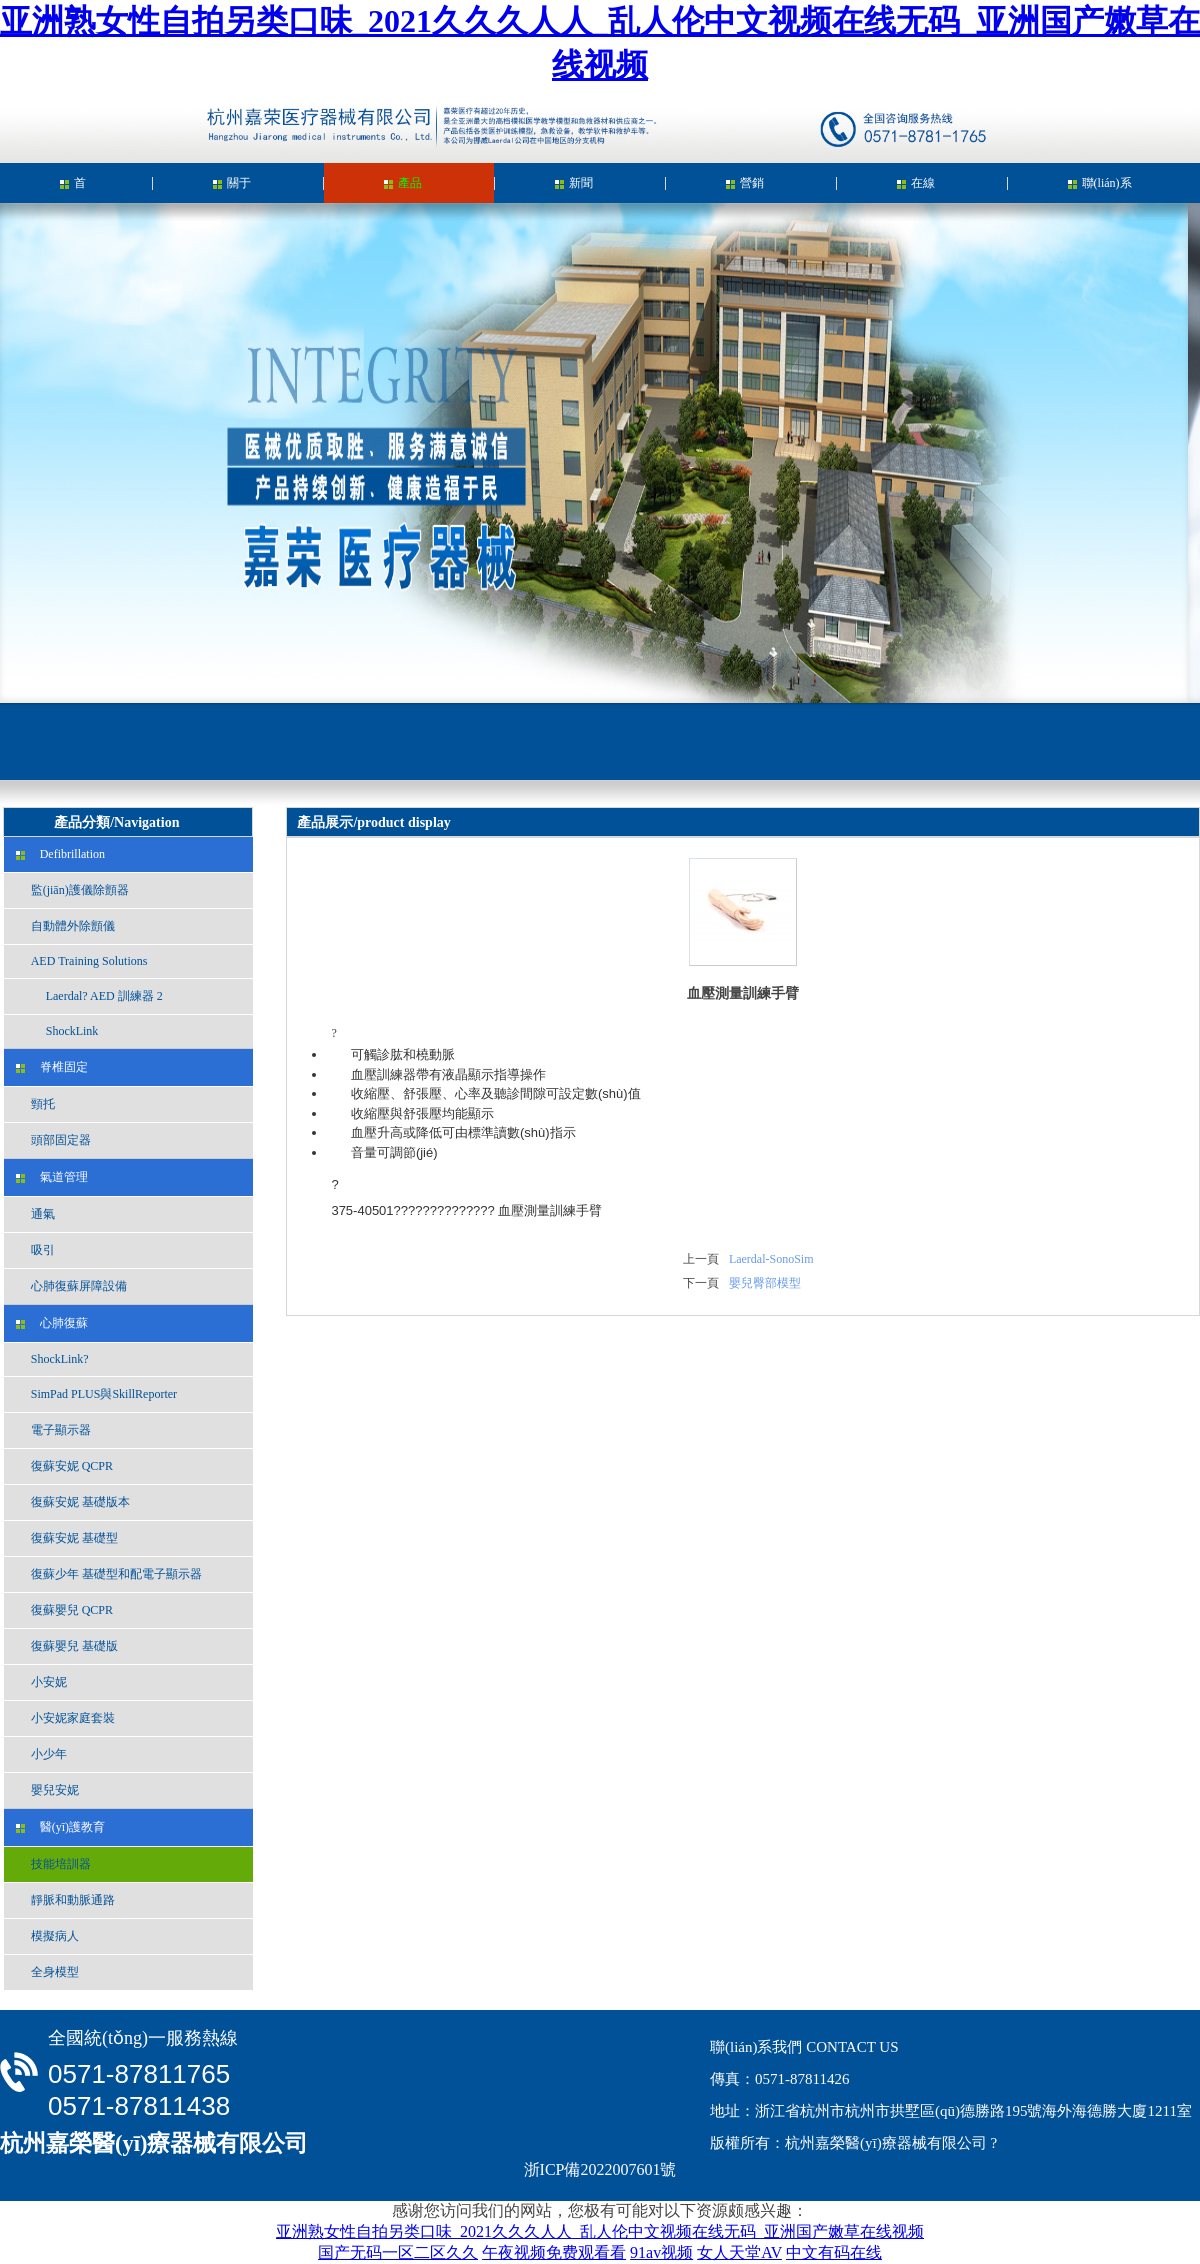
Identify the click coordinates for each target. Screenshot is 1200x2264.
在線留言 (916, 189)
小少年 (41, 1754)
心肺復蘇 (52, 1323)
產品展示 (403, 189)
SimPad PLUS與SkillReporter (96, 1394)
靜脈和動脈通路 (65, 1900)
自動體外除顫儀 (65, 926)
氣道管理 (52, 1177)
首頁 (73, 189)
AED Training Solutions (82, 961)
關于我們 (232, 189)
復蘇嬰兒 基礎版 (67, 1646)
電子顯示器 (53, 1430)
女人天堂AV (739, 2252)
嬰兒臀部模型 (765, 1283)
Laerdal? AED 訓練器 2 (89, 996)
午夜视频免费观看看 (554, 2252)
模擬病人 (47, 1936)
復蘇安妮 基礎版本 (73, 1502)
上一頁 (701, 1259)
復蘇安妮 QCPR (64, 1466)
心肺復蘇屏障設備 (71, 1286)
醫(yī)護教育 (60, 1827)
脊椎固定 (52, 1067)
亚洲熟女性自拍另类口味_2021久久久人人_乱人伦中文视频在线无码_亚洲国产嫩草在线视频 (600, 2231)
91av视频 (661, 2252)
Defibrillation (60, 854)
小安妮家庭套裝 (65, 1718)
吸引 (35, 1250)
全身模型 (47, 1972)
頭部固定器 (53, 1140)
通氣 (35, 1214)
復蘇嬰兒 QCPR (64, 1610)
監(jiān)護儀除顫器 (72, 890)
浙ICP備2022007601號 (600, 2169)
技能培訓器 (53, 1864)
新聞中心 (574, 189)
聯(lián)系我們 (1100, 189)
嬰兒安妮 (47, 1790)
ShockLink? (52, 1359)
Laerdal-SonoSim (771, 1259)
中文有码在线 (834, 2252)
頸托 (35, 1104)
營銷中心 (745, 189)
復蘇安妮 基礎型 (67, 1538)
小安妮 (41, 1682)
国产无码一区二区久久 (398, 2252)
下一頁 (701, 1283)
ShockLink (57, 1031)
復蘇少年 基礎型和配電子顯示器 (109, 1574)
